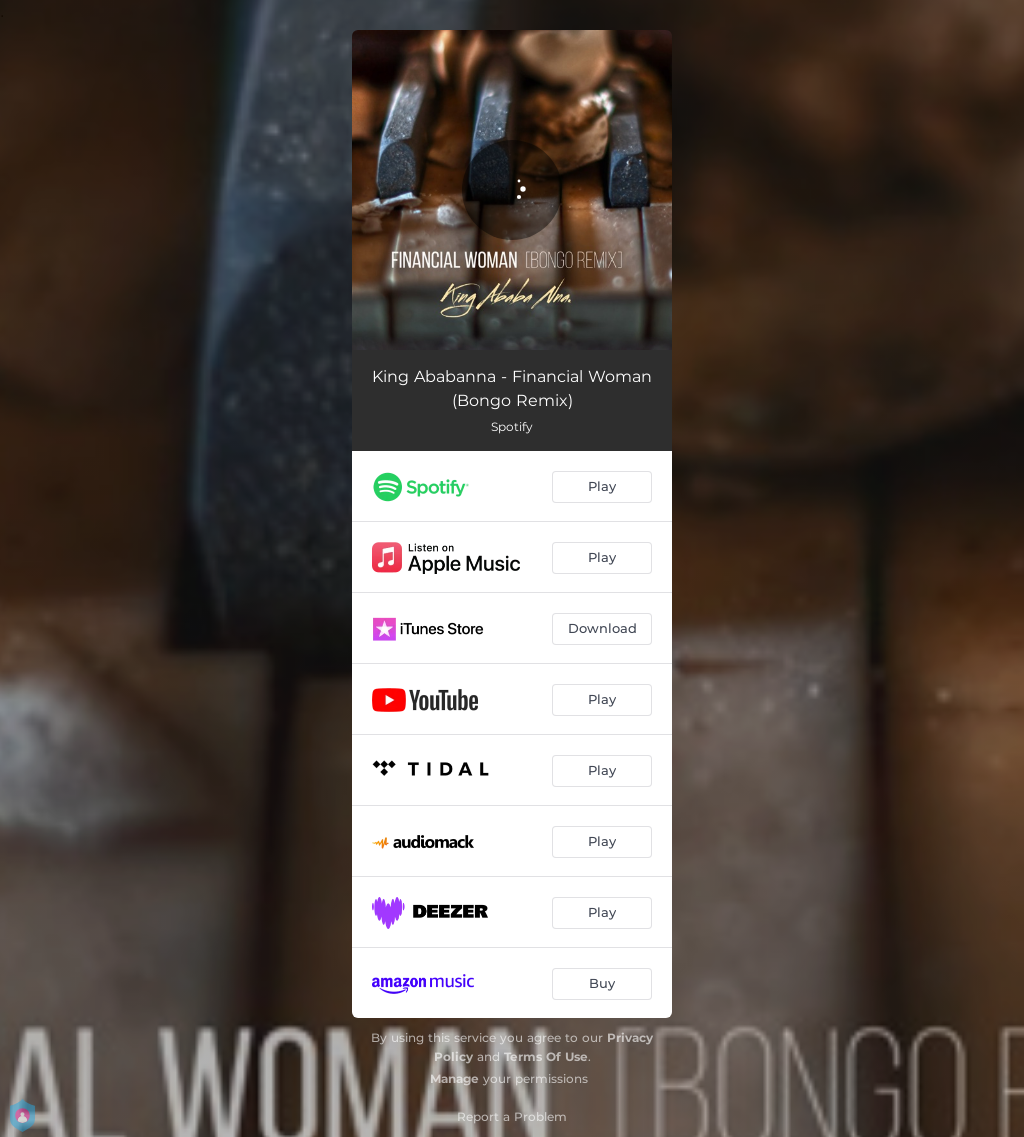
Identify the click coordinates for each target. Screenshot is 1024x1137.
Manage (454, 1078)
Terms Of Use (546, 1056)
